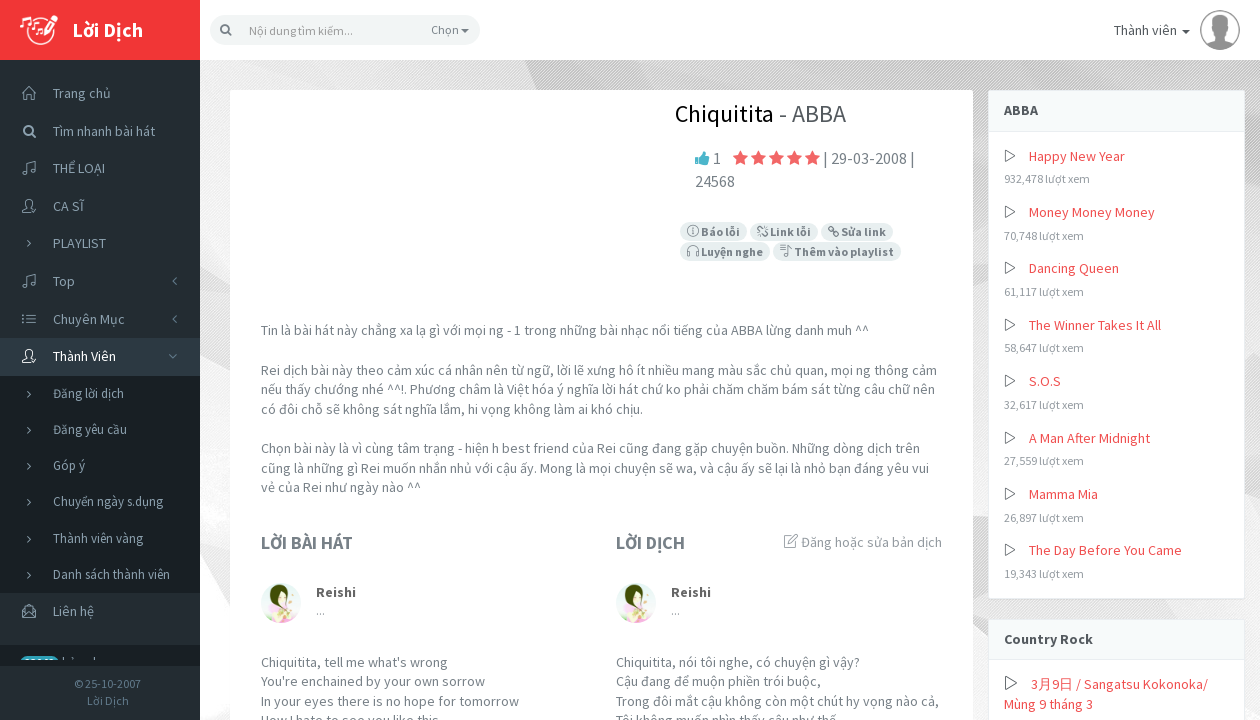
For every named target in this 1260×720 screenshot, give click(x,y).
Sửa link (857, 231)
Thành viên (1177, 30)
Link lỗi (784, 231)
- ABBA (810, 113)
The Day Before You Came (1105, 550)
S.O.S (1045, 381)
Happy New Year (1077, 156)
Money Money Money (1092, 212)
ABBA (1021, 110)
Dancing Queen (1074, 268)
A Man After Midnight (1089, 438)
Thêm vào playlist (837, 251)
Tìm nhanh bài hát (82, 131)
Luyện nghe (725, 251)
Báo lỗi (713, 231)
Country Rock (1048, 639)
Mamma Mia (1063, 494)
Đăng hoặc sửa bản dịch (863, 542)
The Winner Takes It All (1095, 325)
